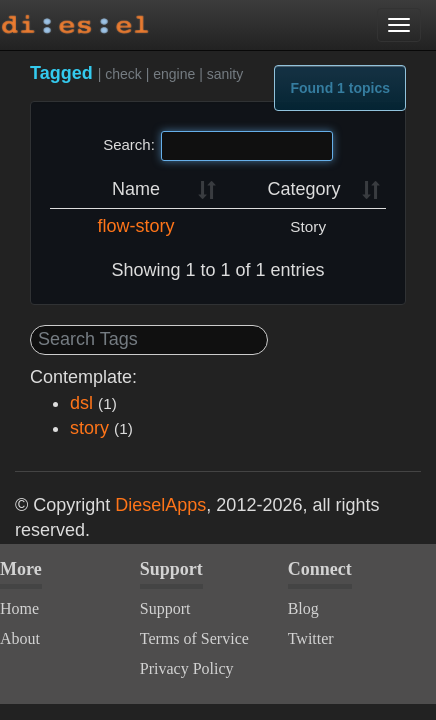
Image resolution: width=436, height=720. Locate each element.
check (123, 74)
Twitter (311, 638)
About (20, 638)
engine (174, 74)
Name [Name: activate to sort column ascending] (136, 189)
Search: (218, 146)
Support (165, 608)
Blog (303, 608)
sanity (225, 74)
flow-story (135, 226)
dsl (81, 403)
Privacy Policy (187, 668)
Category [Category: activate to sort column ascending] (303, 189)
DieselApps (160, 505)
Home (19, 608)
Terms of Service (194, 638)
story (89, 428)
